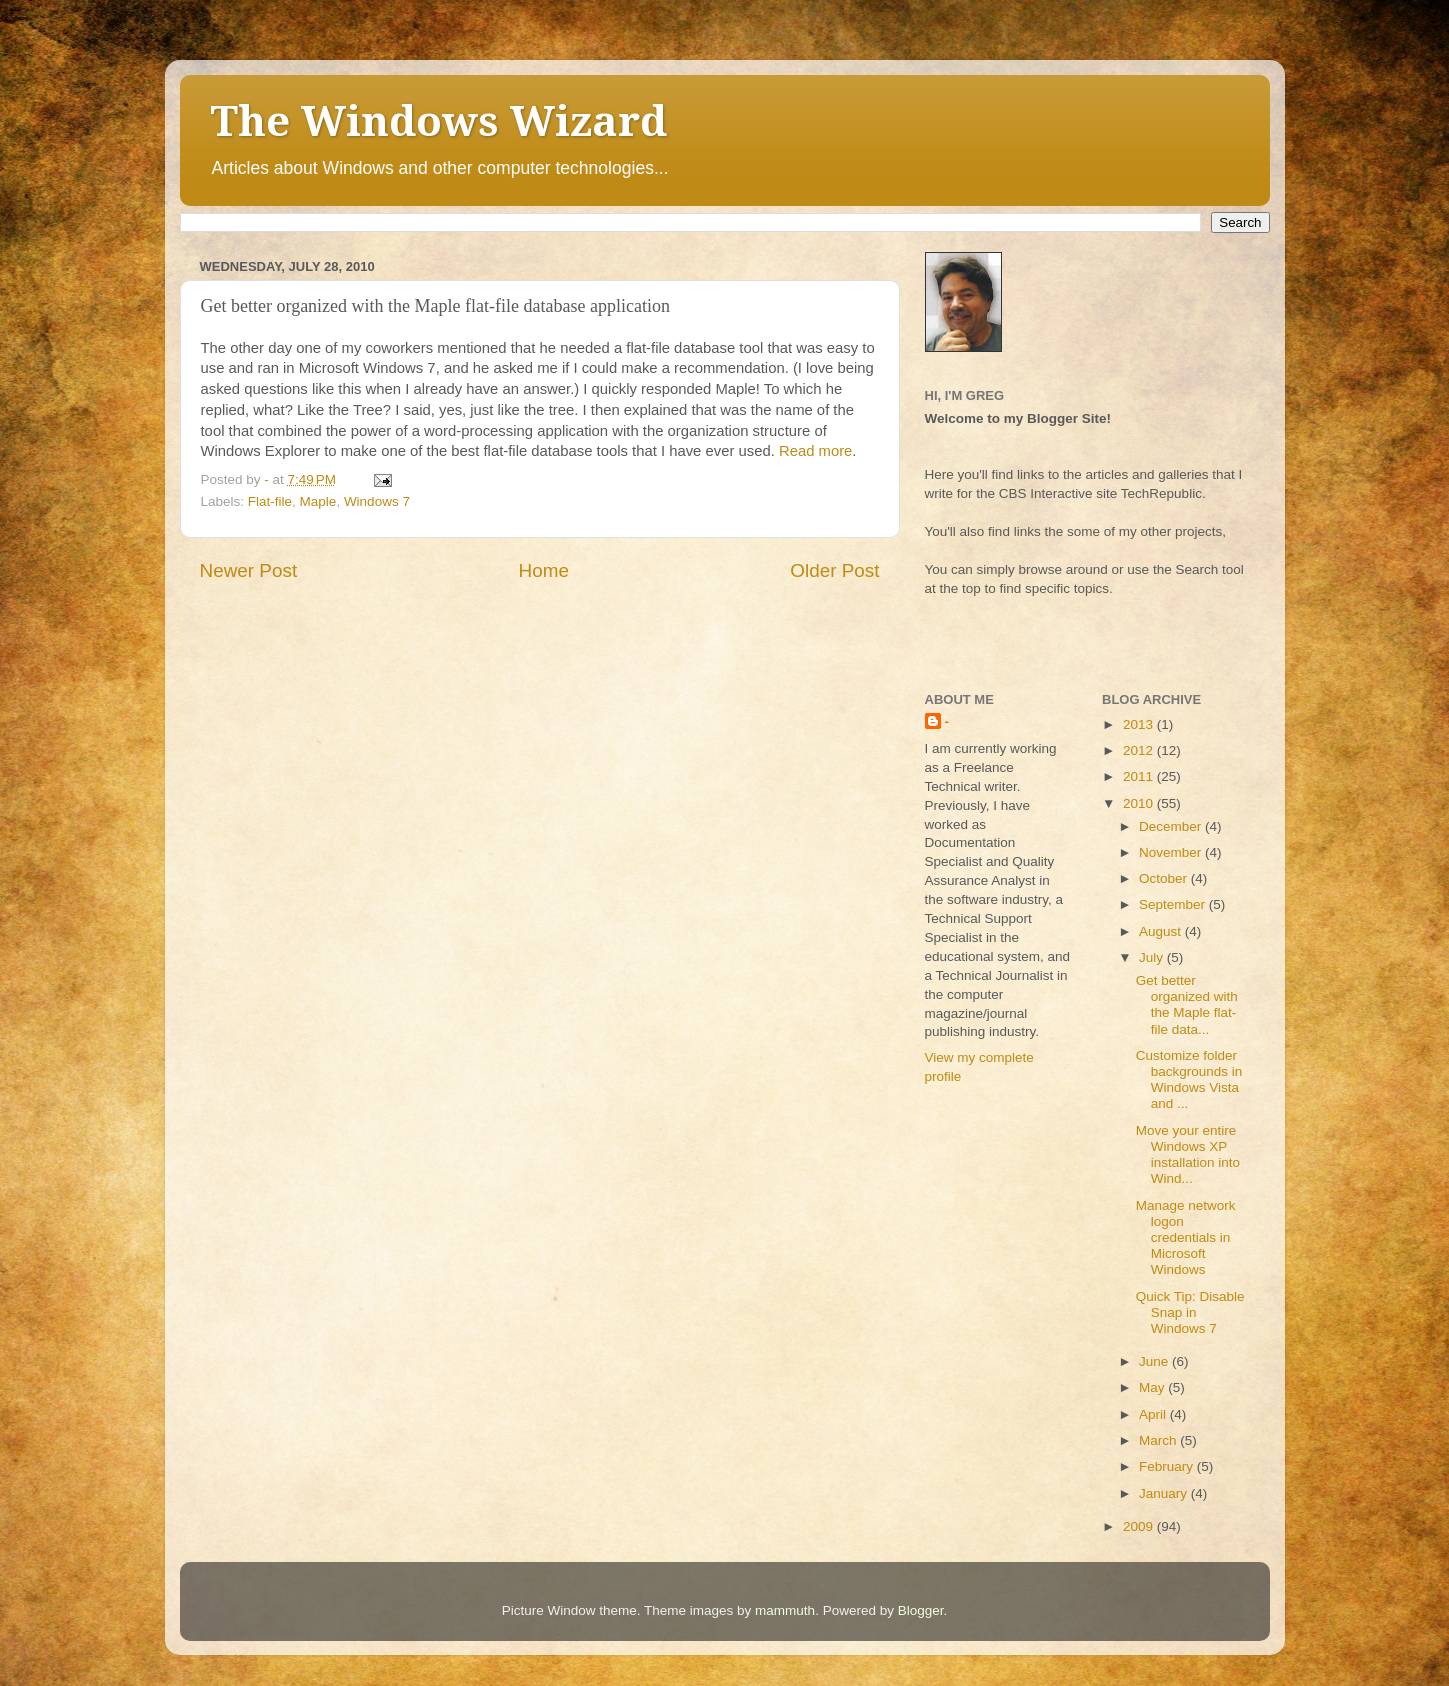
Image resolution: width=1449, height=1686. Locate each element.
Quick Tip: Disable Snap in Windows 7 (1190, 1312)
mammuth (785, 1610)
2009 (1140, 1526)
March (1159, 1440)
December (1172, 826)
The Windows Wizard (438, 121)
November (1172, 852)
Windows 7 (377, 501)
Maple (318, 501)
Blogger (921, 1610)
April (1154, 1414)
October (1165, 878)
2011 (1140, 776)
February (1168, 1466)
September (1174, 904)
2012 (1140, 750)
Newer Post (249, 570)
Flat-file (270, 501)
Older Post (834, 570)
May (1153, 1387)
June (1155, 1361)
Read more (815, 451)
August (1162, 931)
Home (544, 570)
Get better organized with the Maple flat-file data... (1187, 1005)
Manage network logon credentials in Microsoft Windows (1186, 1238)
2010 (1140, 803)
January (1165, 1493)
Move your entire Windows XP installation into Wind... (1188, 1155)
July (1153, 957)
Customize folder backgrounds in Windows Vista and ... (1189, 1080)
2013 (1140, 724)
